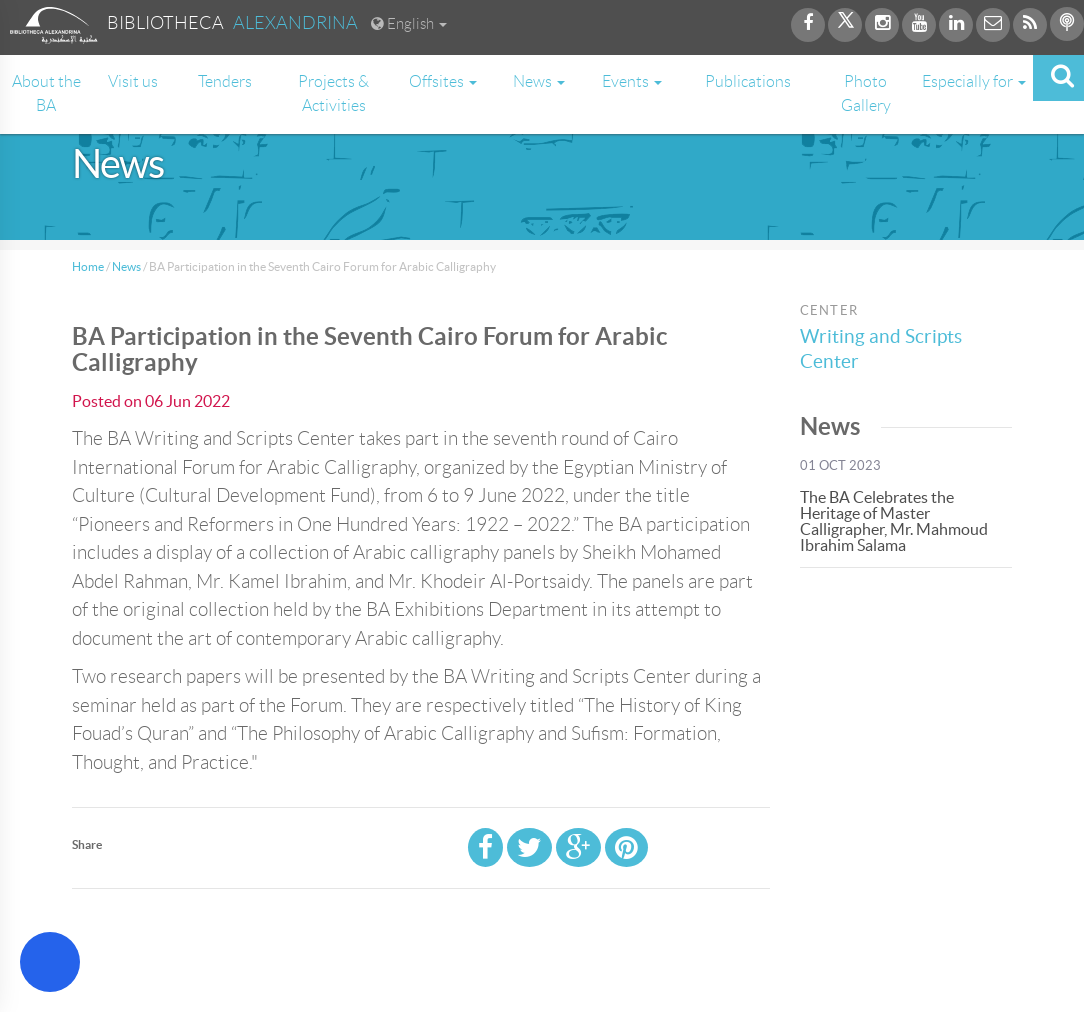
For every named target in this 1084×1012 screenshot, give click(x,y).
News (126, 266)
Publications (748, 81)
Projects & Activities (333, 93)
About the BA (46, 93)
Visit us (133, 81)
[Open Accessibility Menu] (50, 962)
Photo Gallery (866, 93)
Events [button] (632, 81)
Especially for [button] (974, 81)
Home (88, 266)
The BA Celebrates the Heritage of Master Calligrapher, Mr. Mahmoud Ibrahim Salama (894, 521)
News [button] (539, 81)
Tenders (225, 81)
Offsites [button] (443, 81)
